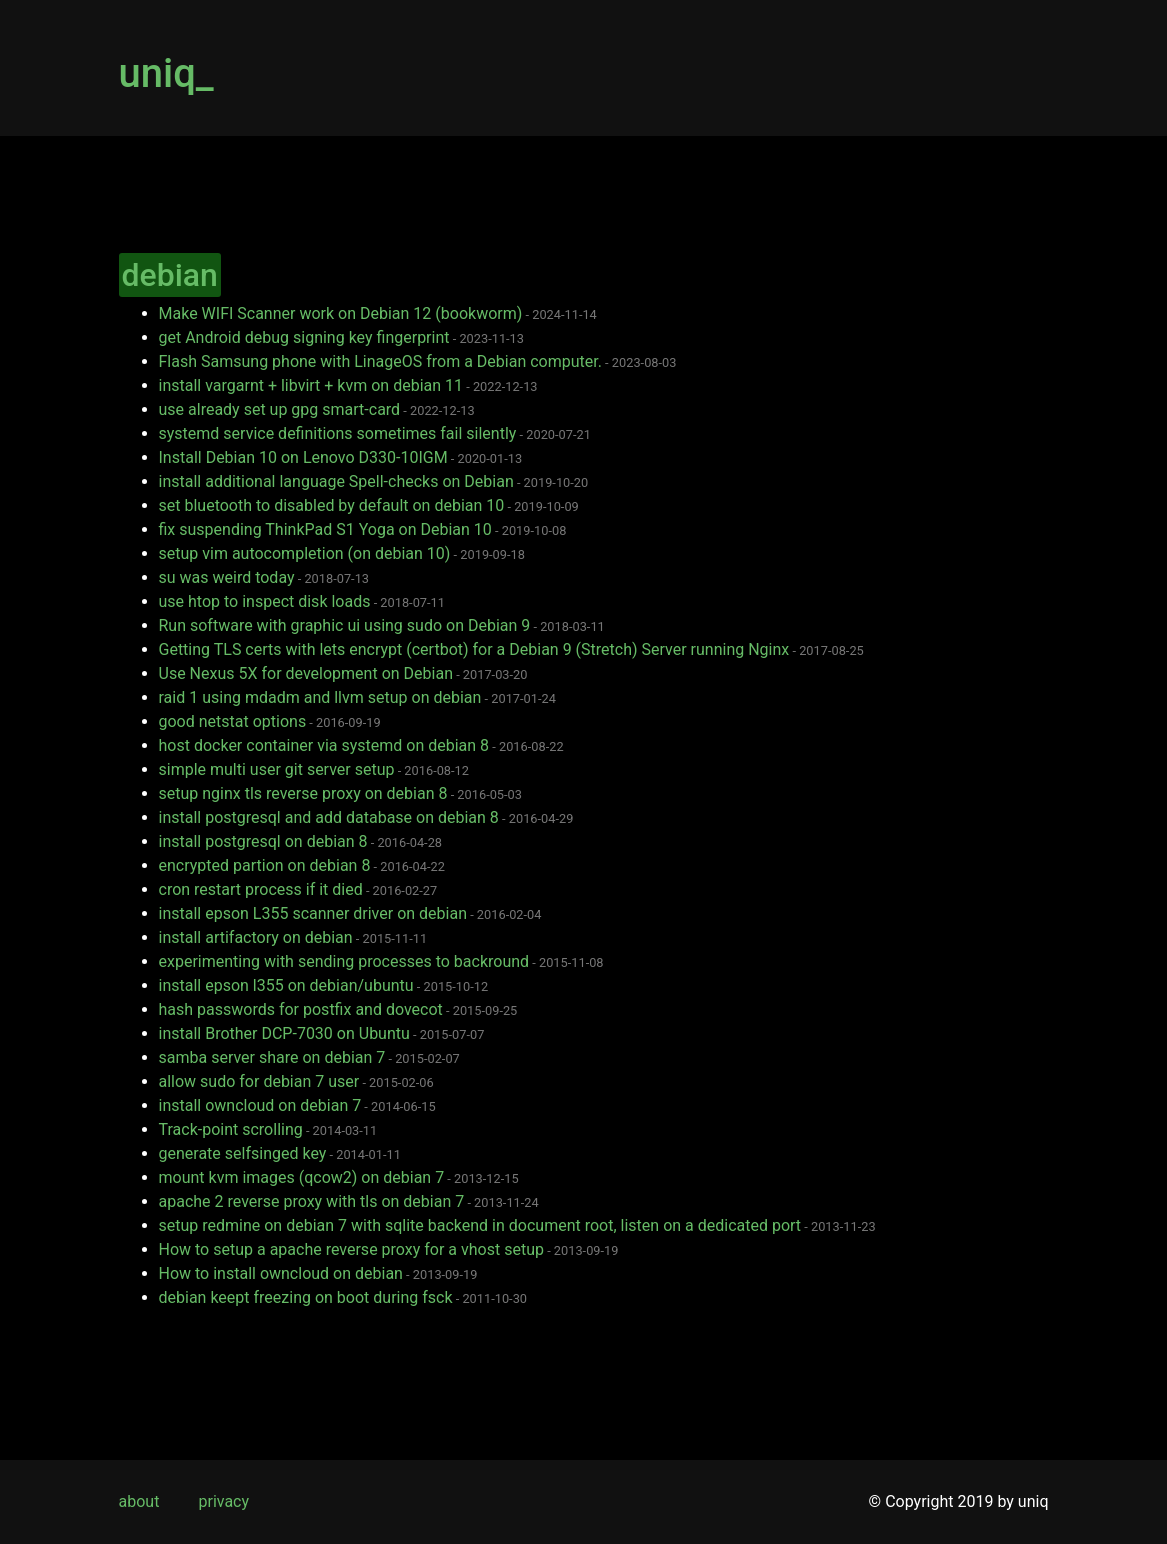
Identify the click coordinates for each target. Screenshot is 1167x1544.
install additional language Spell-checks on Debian (336, 481)
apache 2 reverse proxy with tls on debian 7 (312, 1201)
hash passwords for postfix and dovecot (301, 1009)
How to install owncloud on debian (281, 1273)
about (139, 1501)
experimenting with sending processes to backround (344, 961)
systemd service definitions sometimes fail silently (338, 433)
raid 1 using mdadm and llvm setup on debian (320, 697)
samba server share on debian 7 (272, 1057)
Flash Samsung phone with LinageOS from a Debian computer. (380, 361)
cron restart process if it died (261, 889)
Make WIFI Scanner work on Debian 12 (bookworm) (341, 313)
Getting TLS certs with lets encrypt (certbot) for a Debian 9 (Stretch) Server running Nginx (474, 649)
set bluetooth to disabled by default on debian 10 (332, 505)
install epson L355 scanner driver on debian (313, 913)
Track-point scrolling (231, 1129)
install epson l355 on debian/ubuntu (286, 985)
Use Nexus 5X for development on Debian (306, 673)
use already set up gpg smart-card (280, 409)
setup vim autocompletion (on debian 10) (305, 553)
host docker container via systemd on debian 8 (324, 745)
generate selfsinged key (243, 1153)
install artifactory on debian (256, 937)
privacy (223, 1501)
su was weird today (227, 577)
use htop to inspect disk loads (265, 601)
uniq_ (166, 73)
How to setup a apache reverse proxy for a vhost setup (351, 1249)
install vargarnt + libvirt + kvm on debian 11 (311, 385)
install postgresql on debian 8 (263, 841)
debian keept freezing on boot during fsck (306, 1297)
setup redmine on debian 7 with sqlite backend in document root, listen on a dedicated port (480, 1225)
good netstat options (233, 721)
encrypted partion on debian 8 (265, 865)
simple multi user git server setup (277, 769)
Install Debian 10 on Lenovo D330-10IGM (303, 457)
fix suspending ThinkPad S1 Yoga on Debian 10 (325, 529)
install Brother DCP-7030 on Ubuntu (284, 1033)
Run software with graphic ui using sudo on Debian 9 (345, 625)
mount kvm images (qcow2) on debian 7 (302, 1177)
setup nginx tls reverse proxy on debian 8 (303, 793)
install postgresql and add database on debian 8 (329, 817)
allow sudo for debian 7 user (259, 1081)
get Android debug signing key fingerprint (304, 337)
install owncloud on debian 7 (260, 1105)
